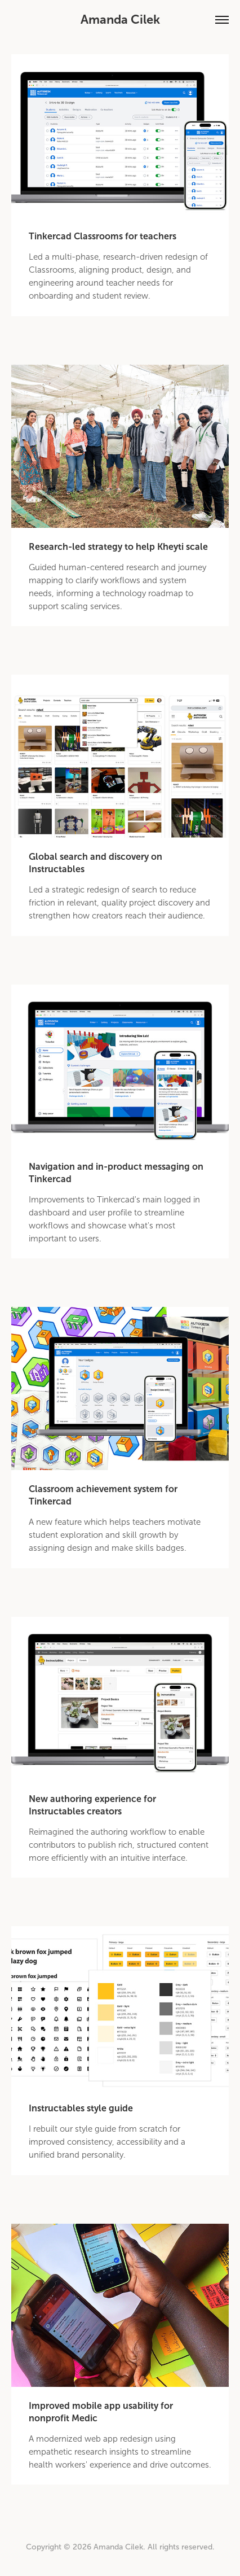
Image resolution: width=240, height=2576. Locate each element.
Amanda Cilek (120, 19)
